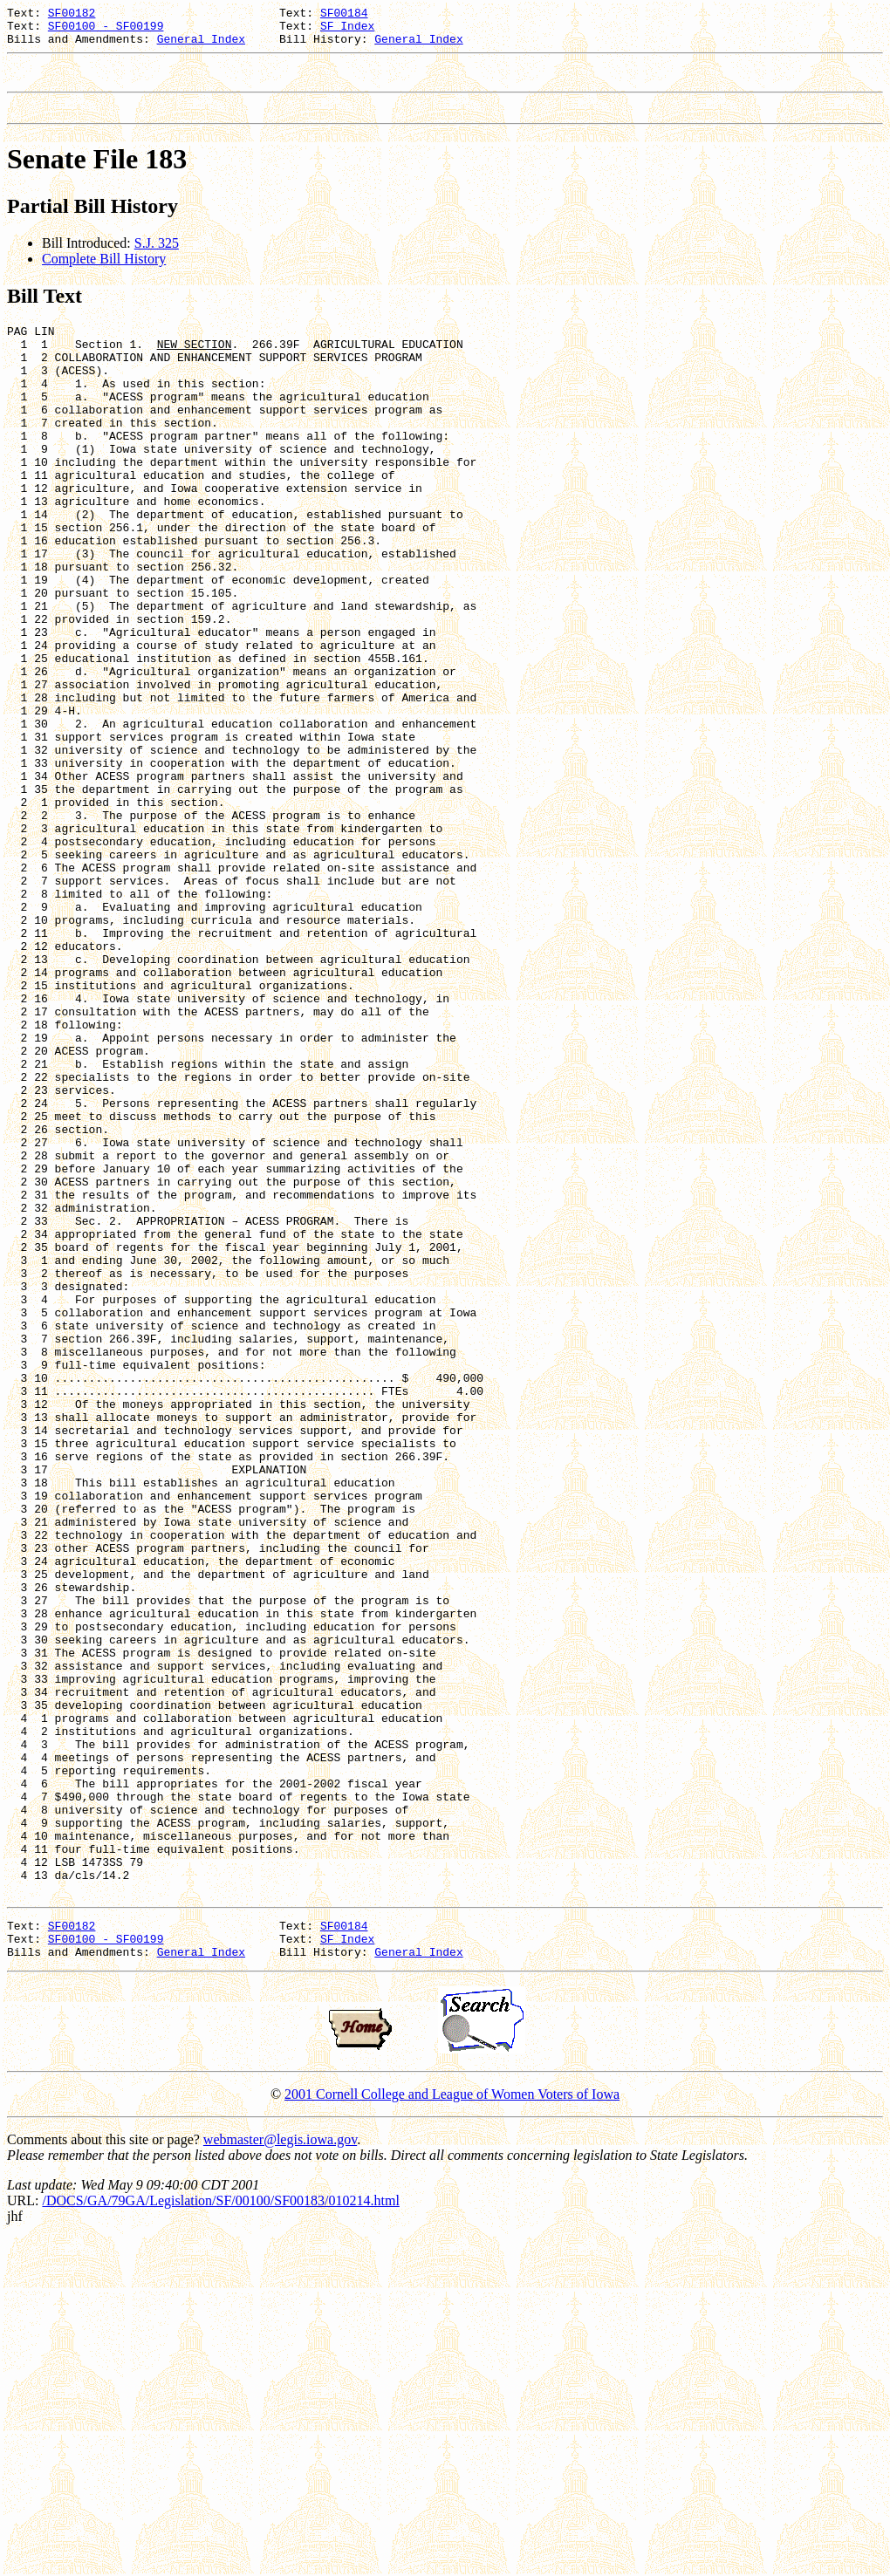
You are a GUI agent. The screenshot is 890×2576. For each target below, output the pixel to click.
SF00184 (344, 15)
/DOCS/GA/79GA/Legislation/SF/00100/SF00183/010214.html (220, 2538)
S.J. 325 (156, 258)
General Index (201, 46)
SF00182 (72, 15)
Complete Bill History (104, 274)
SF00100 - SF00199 (106, 30)
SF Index (347, 30)
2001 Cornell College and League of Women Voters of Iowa (452, 2431)
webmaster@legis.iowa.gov (280, 2477)
